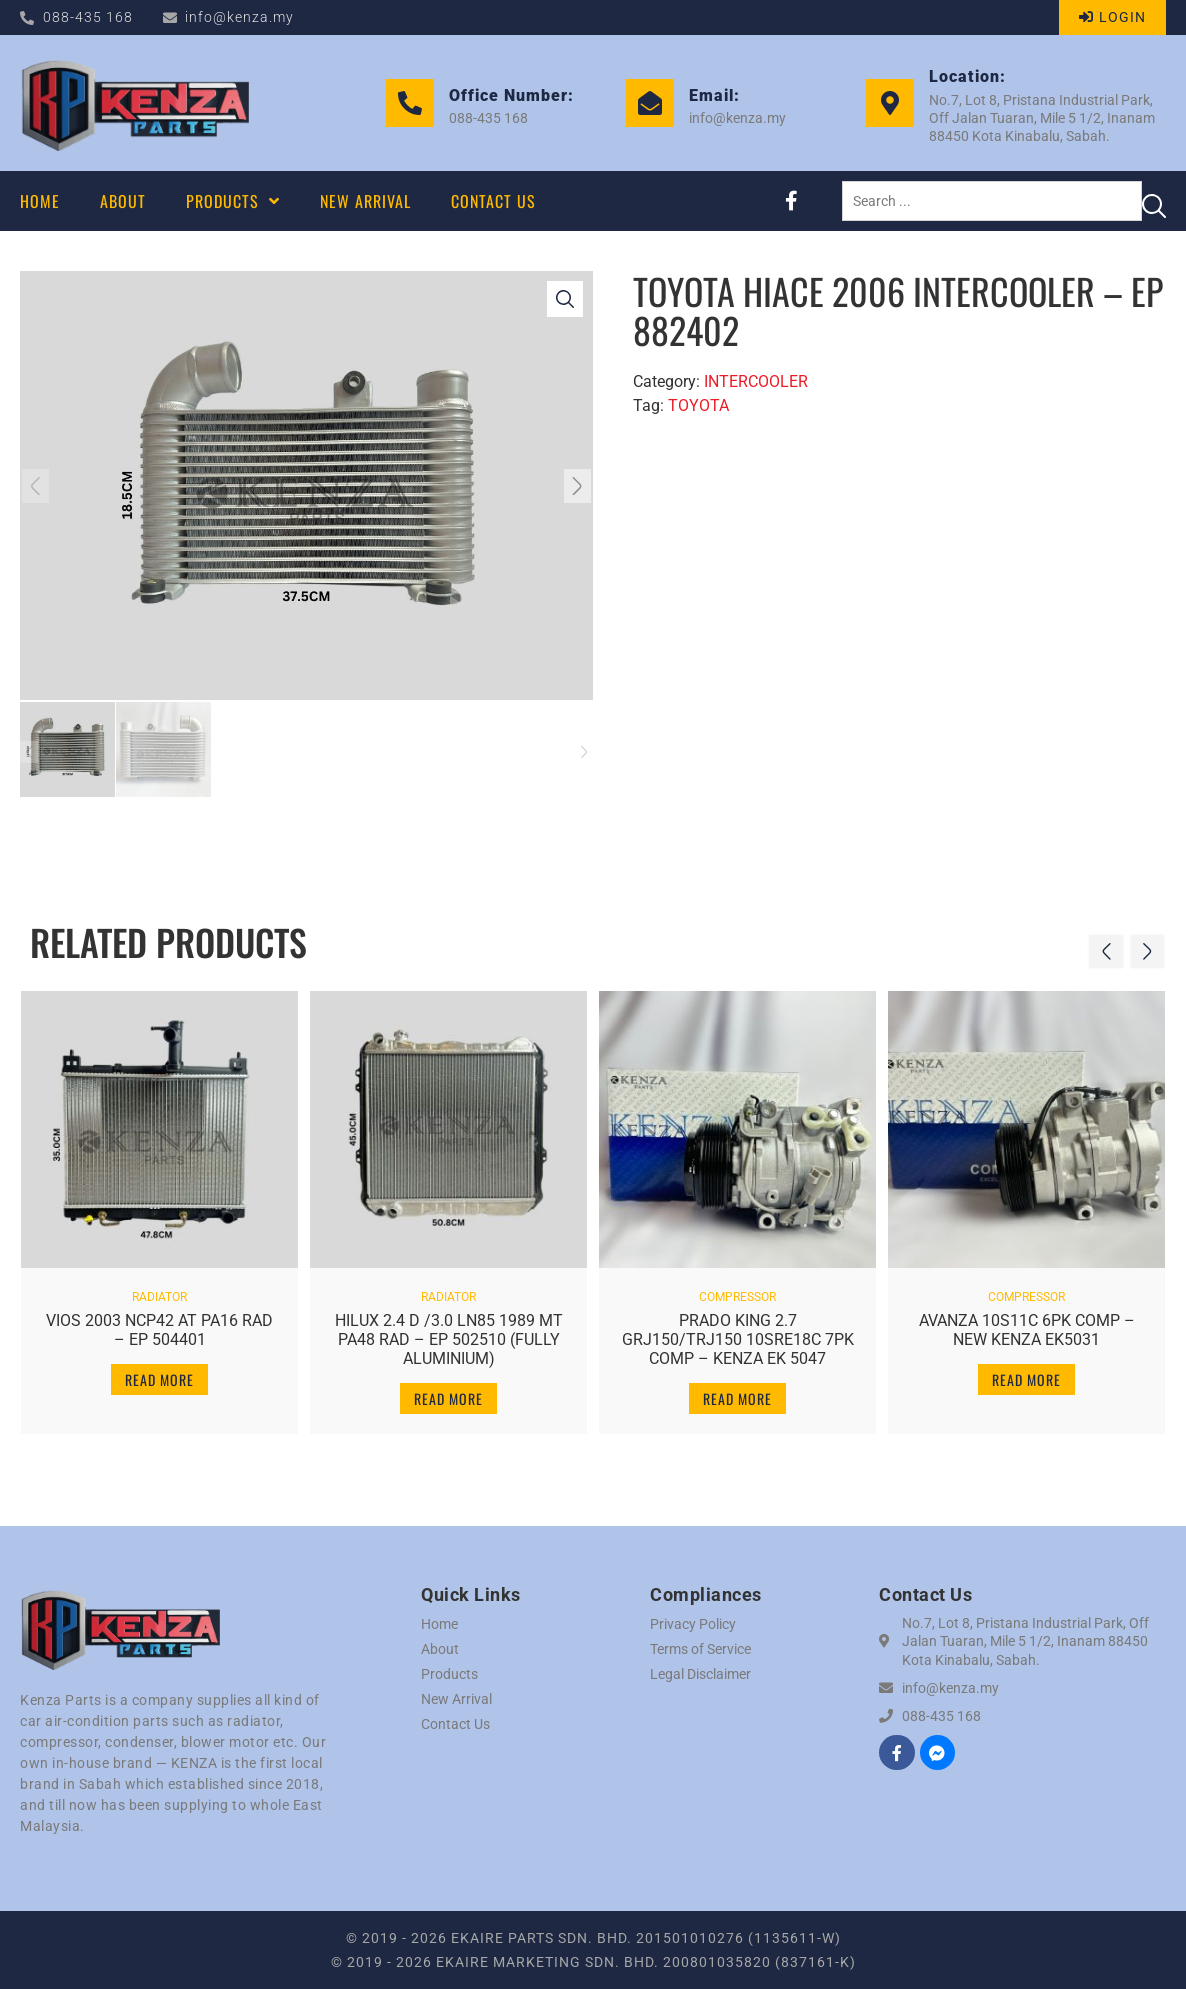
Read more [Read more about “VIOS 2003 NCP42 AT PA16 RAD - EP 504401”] (159, 1370)
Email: (714, 95)
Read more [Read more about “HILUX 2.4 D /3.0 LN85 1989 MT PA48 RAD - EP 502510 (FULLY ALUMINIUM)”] (448, 1390)
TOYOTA (698, 405)
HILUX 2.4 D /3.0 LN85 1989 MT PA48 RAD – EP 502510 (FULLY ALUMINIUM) (449, 1330)
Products (449, 1674)
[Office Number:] (410, 103)
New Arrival (456, 1699)
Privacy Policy (693, 1624)
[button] (43, 486)
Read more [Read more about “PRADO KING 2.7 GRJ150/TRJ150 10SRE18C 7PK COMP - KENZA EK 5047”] (737, 1390)
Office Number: (511, 95)
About (440, 1649)
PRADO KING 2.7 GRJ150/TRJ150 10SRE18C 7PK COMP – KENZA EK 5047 (738, 1330)
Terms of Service (700, 1649)
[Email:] (650, 103)
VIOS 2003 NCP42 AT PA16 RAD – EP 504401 (160, 1321)
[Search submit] (1154, 201)
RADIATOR (159, 1288)
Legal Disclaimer (700, 1674)
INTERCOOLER (756, 381)
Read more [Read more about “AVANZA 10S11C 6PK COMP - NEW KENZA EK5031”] (1026, 1370)
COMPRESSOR (737, 1288)
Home (439, 1624)
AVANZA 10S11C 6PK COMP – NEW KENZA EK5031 (1027, 1321)
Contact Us (455, 1724)
